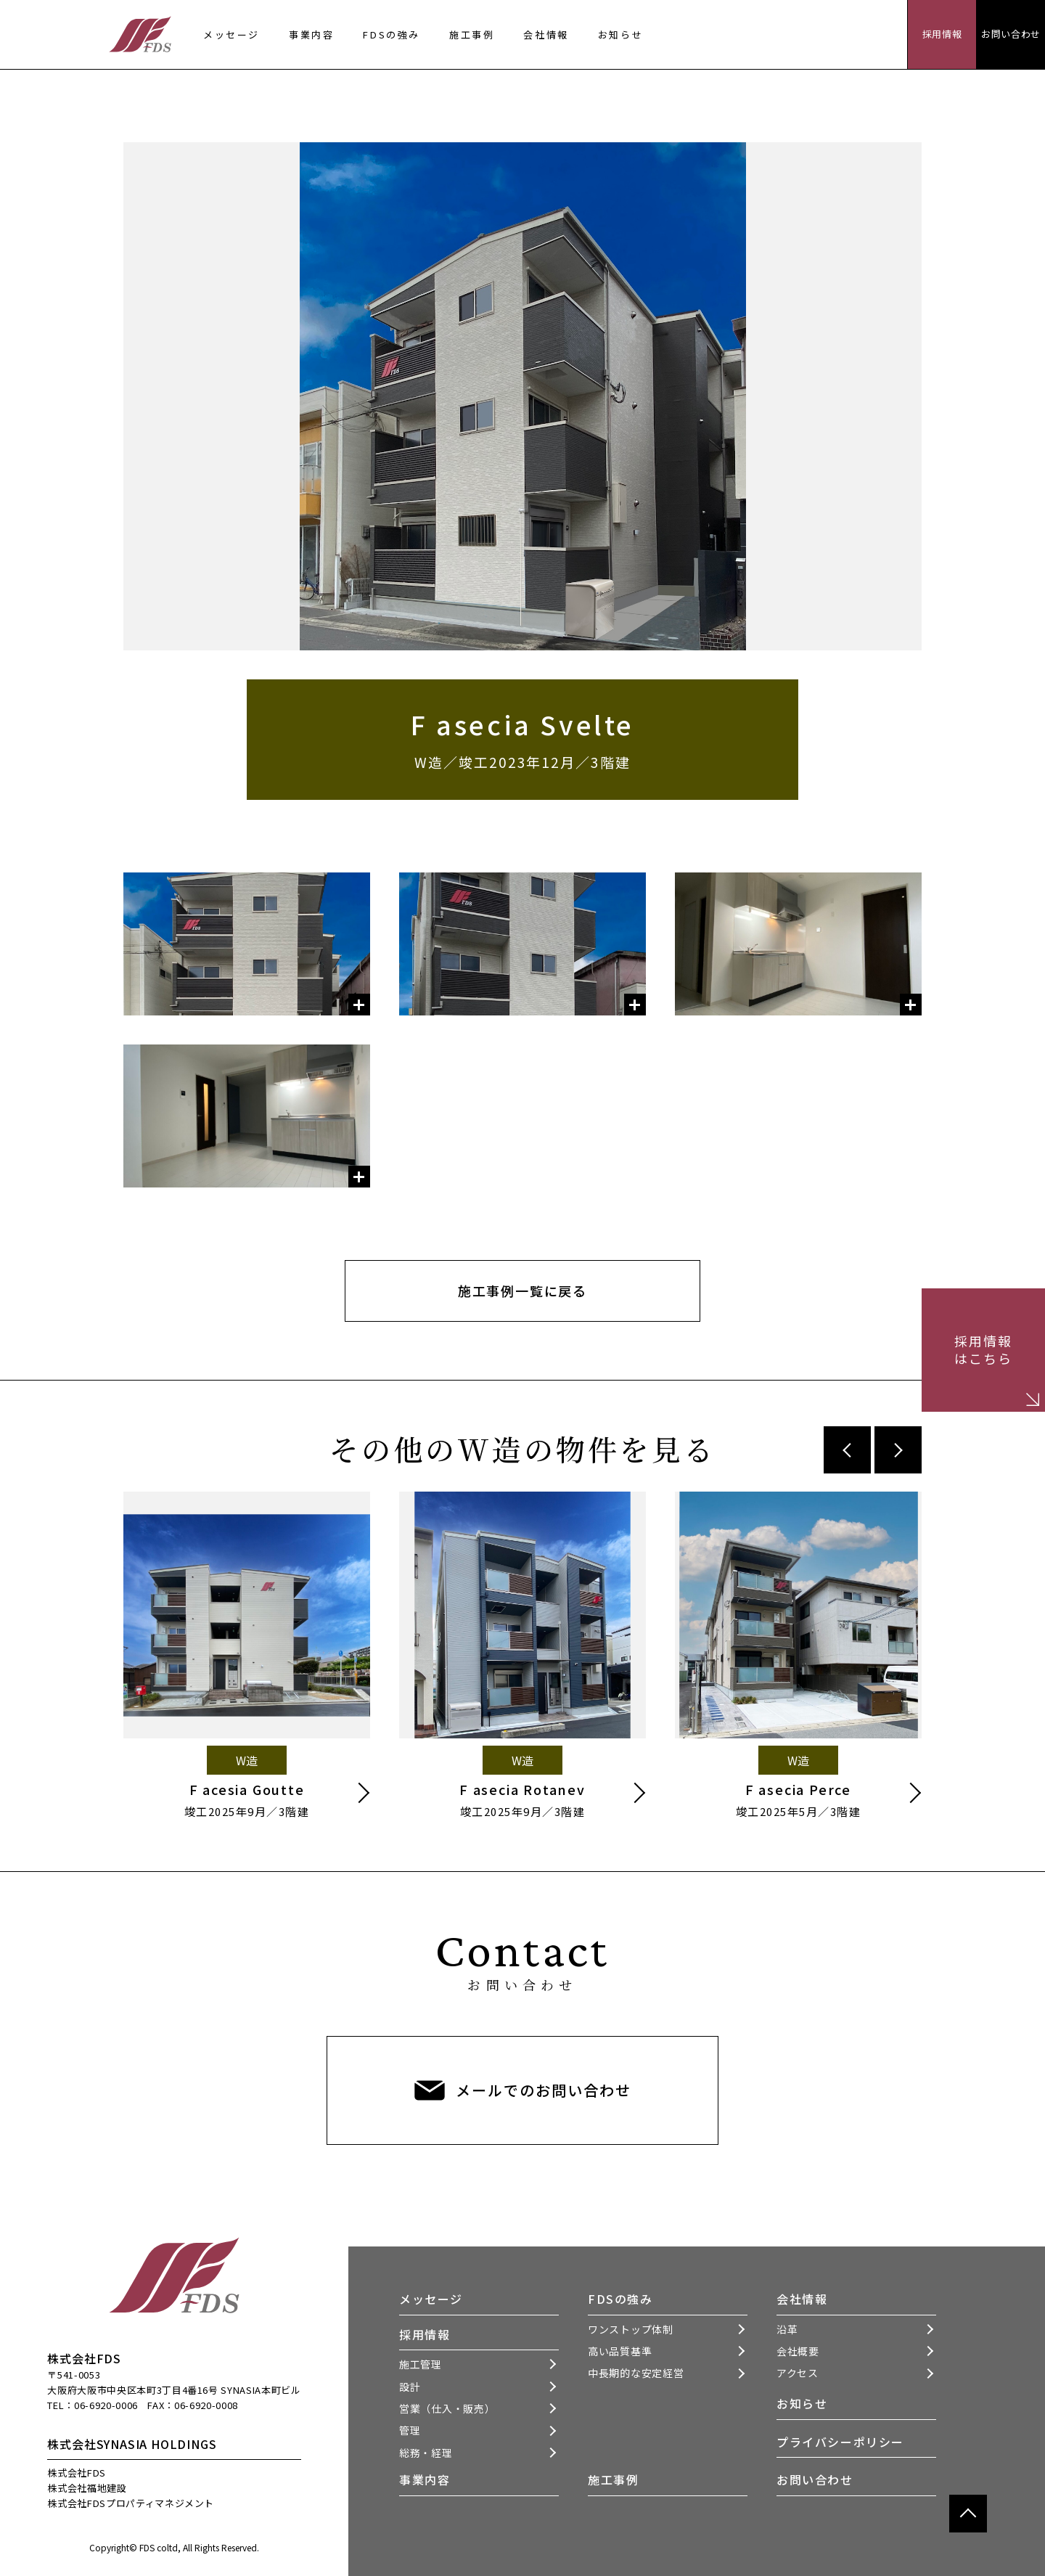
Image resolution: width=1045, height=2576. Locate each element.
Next (898, 1449)
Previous (847, 1449)
